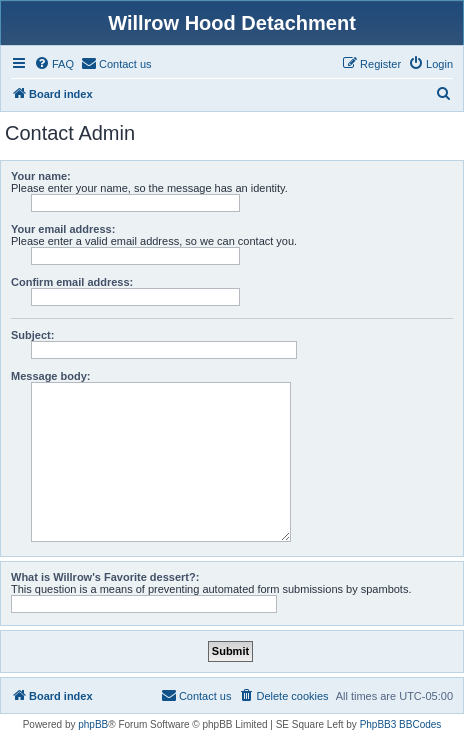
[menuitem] (54, 64)
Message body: (50, 376)
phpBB (93, 724)
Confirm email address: (72, 282)
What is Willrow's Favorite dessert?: (105, 577)
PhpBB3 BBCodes (401, 724)
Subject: (32, 335)
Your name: (41, 176)
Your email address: (63, 229)
